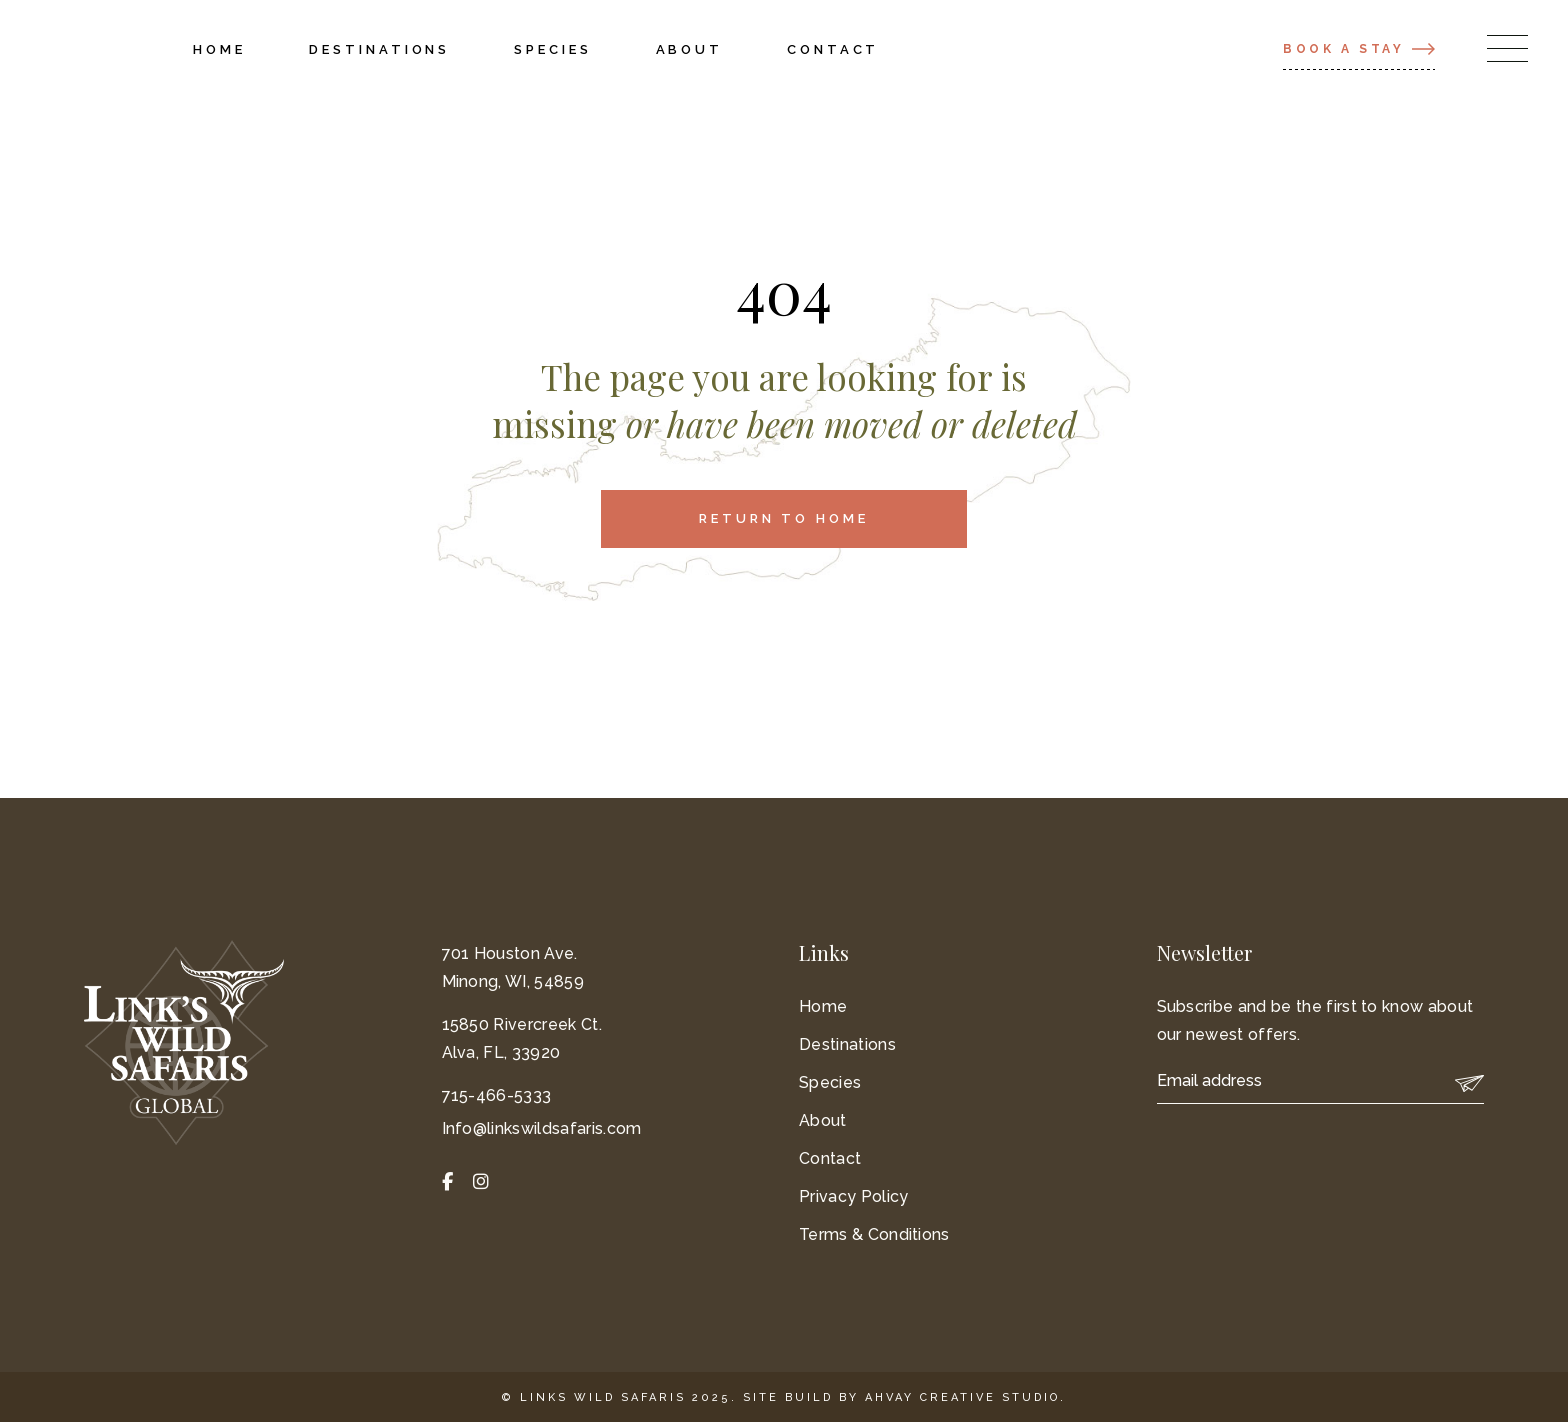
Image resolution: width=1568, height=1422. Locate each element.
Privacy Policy (853, 1196)
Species (830, 1082)
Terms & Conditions (874, 1234)
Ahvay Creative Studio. (965, 1397)
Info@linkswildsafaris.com (542, 1128)
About (823, 1120)
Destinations (847, 1044)
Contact (830, 1158)
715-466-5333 (497, 1095)
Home (823, 1006)
